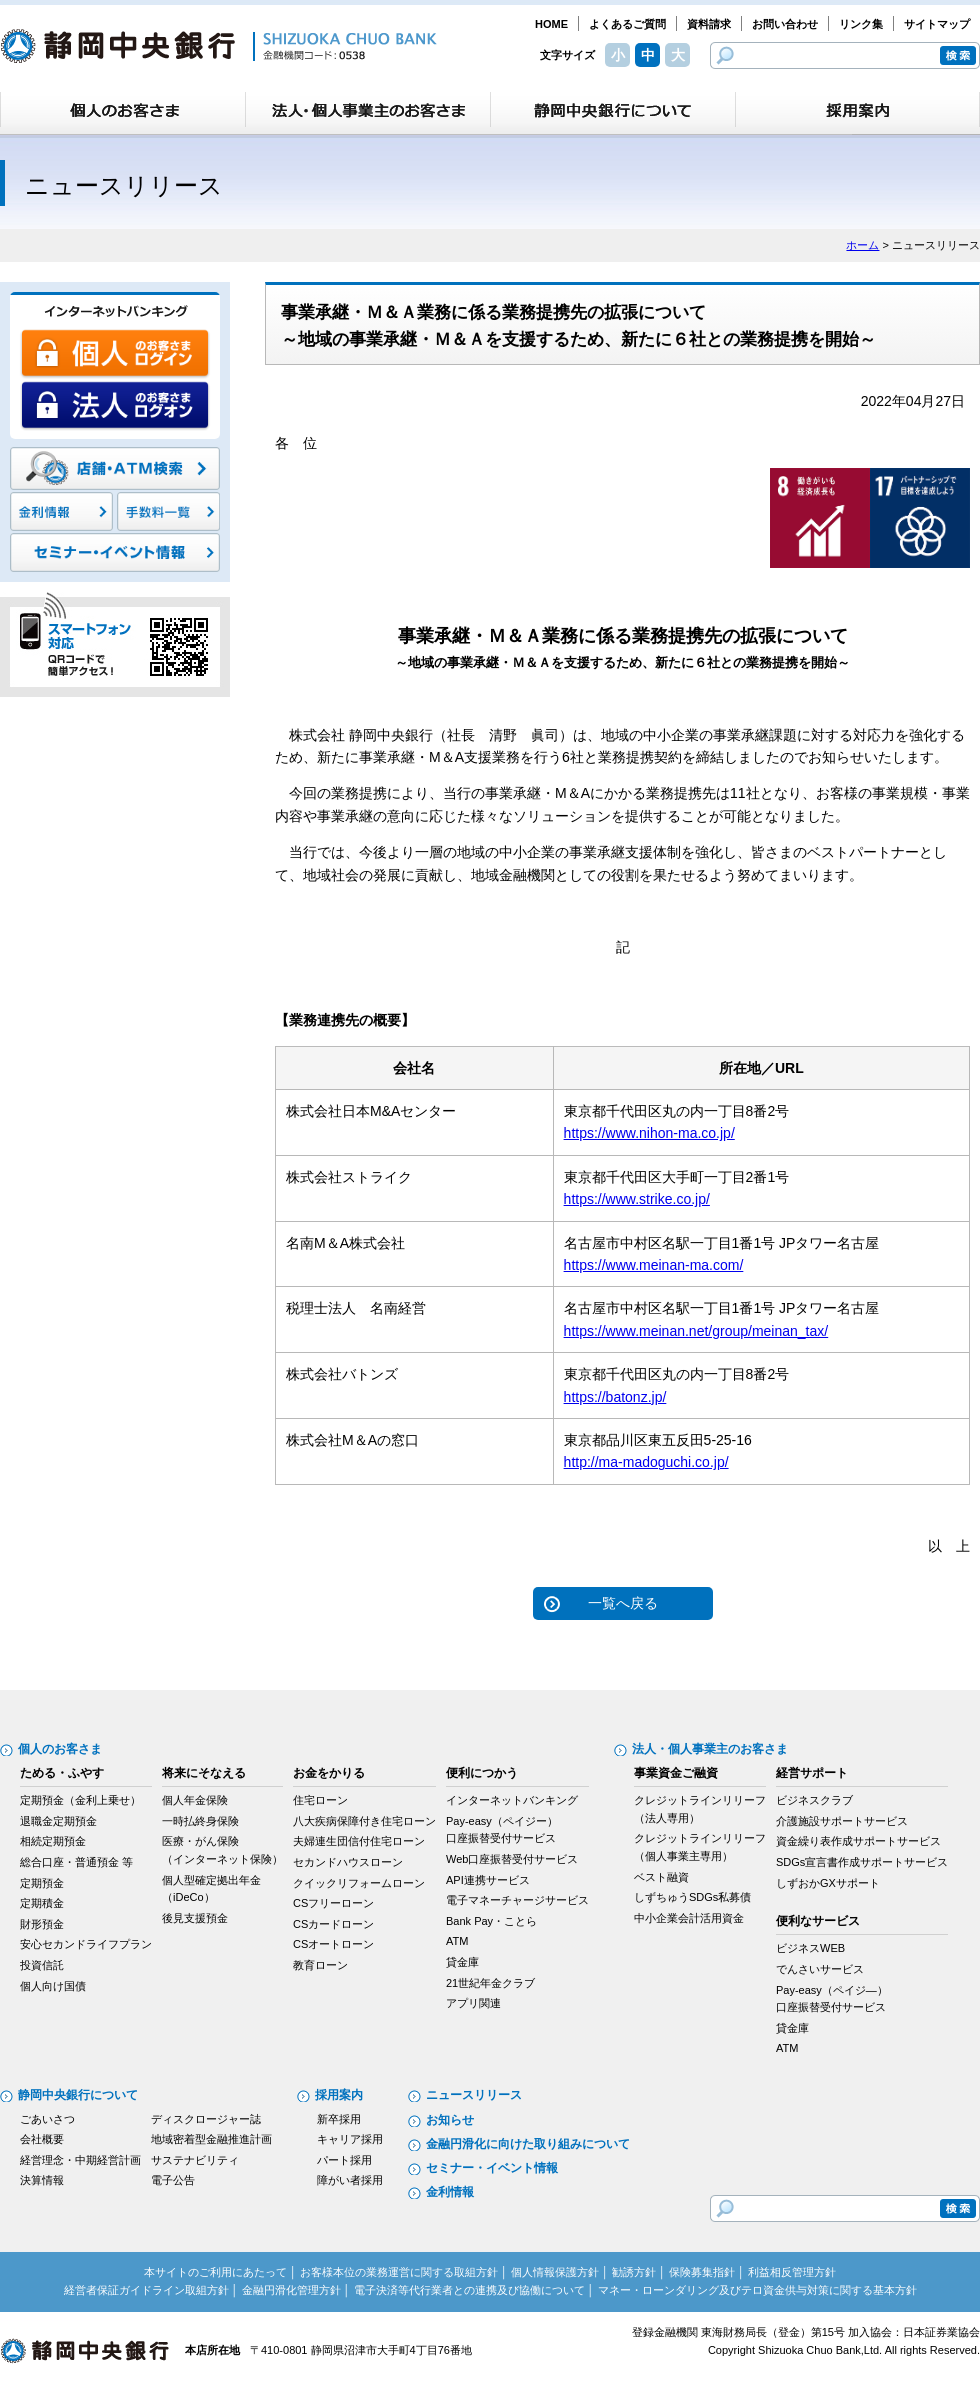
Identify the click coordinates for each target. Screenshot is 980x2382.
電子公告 (173, 2180)
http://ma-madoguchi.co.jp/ (646, 1462)
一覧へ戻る (623, 1603)
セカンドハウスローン (348, 1862)
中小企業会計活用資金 (689, 1918)
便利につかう (482, 1773)
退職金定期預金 (58, 1821)
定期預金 (42, 1883)
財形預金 (42, 1924)
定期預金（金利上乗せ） (80, 1800)
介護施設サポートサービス (842, 1821)
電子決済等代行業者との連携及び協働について (469, 2290)
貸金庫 (462, 1962)
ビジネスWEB (810, 1948)
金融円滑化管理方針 (291, 2290)
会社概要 (42, 2139)
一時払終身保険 (200, 1821)
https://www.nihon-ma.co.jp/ (649, 1133)
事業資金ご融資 (676, 1773)
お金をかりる (329, 1773)
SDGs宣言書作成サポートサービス (862, 1862)
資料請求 (709, 24)
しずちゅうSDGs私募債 (692, 1897)
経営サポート (812, 1773)
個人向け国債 (53, 1986)
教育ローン (320, 1965)
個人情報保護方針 (555, 2272)
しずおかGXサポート (828, 1883)
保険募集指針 (702, 2272)
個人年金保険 (195, 1800)
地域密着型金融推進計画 (211, 2139)
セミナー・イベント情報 (492, 2168)
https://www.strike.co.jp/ (637, 1199)
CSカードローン (333, 1924)
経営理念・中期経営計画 (80, 2160)
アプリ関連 (473, 2003)
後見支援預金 (195, 1918)
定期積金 (42, 1903)
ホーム (862, 245)
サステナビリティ (195, 2160)
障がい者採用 (350, 2180)
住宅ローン (320, 1800)
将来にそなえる (204, 1773)
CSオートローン (333, 1944)
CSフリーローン (333, 1903)
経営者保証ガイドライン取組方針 (146, 2290)
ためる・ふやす (62, 1773)
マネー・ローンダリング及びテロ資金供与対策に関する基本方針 (757, 2290)
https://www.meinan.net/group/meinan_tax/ (696, 1331)
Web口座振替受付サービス (512, 1859)
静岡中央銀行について (78, 2095)
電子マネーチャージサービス (517, 1900)
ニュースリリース (474, 2095)
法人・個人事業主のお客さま (710, 1749)
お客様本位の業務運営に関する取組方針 (399, 2272)
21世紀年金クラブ (490, 1983)
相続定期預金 (53, 1841)
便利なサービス (818, 1921)
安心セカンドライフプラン (86, 1944)
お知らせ (450, 2120)
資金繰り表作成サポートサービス (858, 1841)
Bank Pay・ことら (491, 1921)
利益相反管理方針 (792, 2272)
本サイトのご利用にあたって (215, 2272)
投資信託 (42, 1965)
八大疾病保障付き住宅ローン (364, 1821)
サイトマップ (937, 24)
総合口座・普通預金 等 (76, 1862)
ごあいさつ (47, 2119)
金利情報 (450, 2192)
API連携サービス (488, 1880)
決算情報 (42, 2180)
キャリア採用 (350, 2139)
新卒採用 (339, 2119)
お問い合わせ (785, 24)
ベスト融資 (661, 1877)
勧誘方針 (634, 2272)
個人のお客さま (60, 1749)
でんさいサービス (820, 1969)
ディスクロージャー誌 (206, 2119)
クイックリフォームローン (359, 1883)
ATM (457, 1941)
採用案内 (339, 2095)
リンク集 (861, 24)
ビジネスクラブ (814, 1800)
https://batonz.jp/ (615, 1397)
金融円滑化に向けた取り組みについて (528, 2144)
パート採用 (344, 2160)
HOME (551, 24)
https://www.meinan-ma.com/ (654, 1265)
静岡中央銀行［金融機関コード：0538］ (218, 46)
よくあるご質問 (627, 24)
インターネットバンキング (512, 1800)
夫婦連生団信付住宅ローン (359, 1841)
